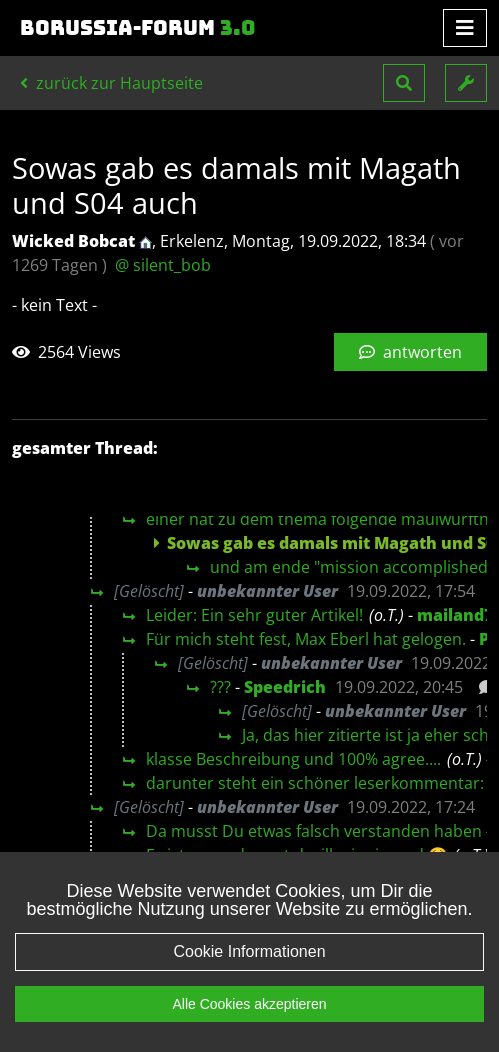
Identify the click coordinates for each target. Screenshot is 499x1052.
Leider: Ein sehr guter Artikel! (254, 615)
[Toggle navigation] (465, 28)
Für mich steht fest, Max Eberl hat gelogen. (306, 639)
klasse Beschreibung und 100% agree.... (293, 759)
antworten (410, 352)
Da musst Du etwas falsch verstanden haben (314, 831)
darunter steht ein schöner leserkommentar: (315, 783)
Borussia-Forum (138, 28)
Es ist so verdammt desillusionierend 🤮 (297, 855)
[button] (404, 83)
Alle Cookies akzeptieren (249, 1024)
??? (220, 687)
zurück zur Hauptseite (111, 83)
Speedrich (285, 687)
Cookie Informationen (249, 971)
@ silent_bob (163, 265)
